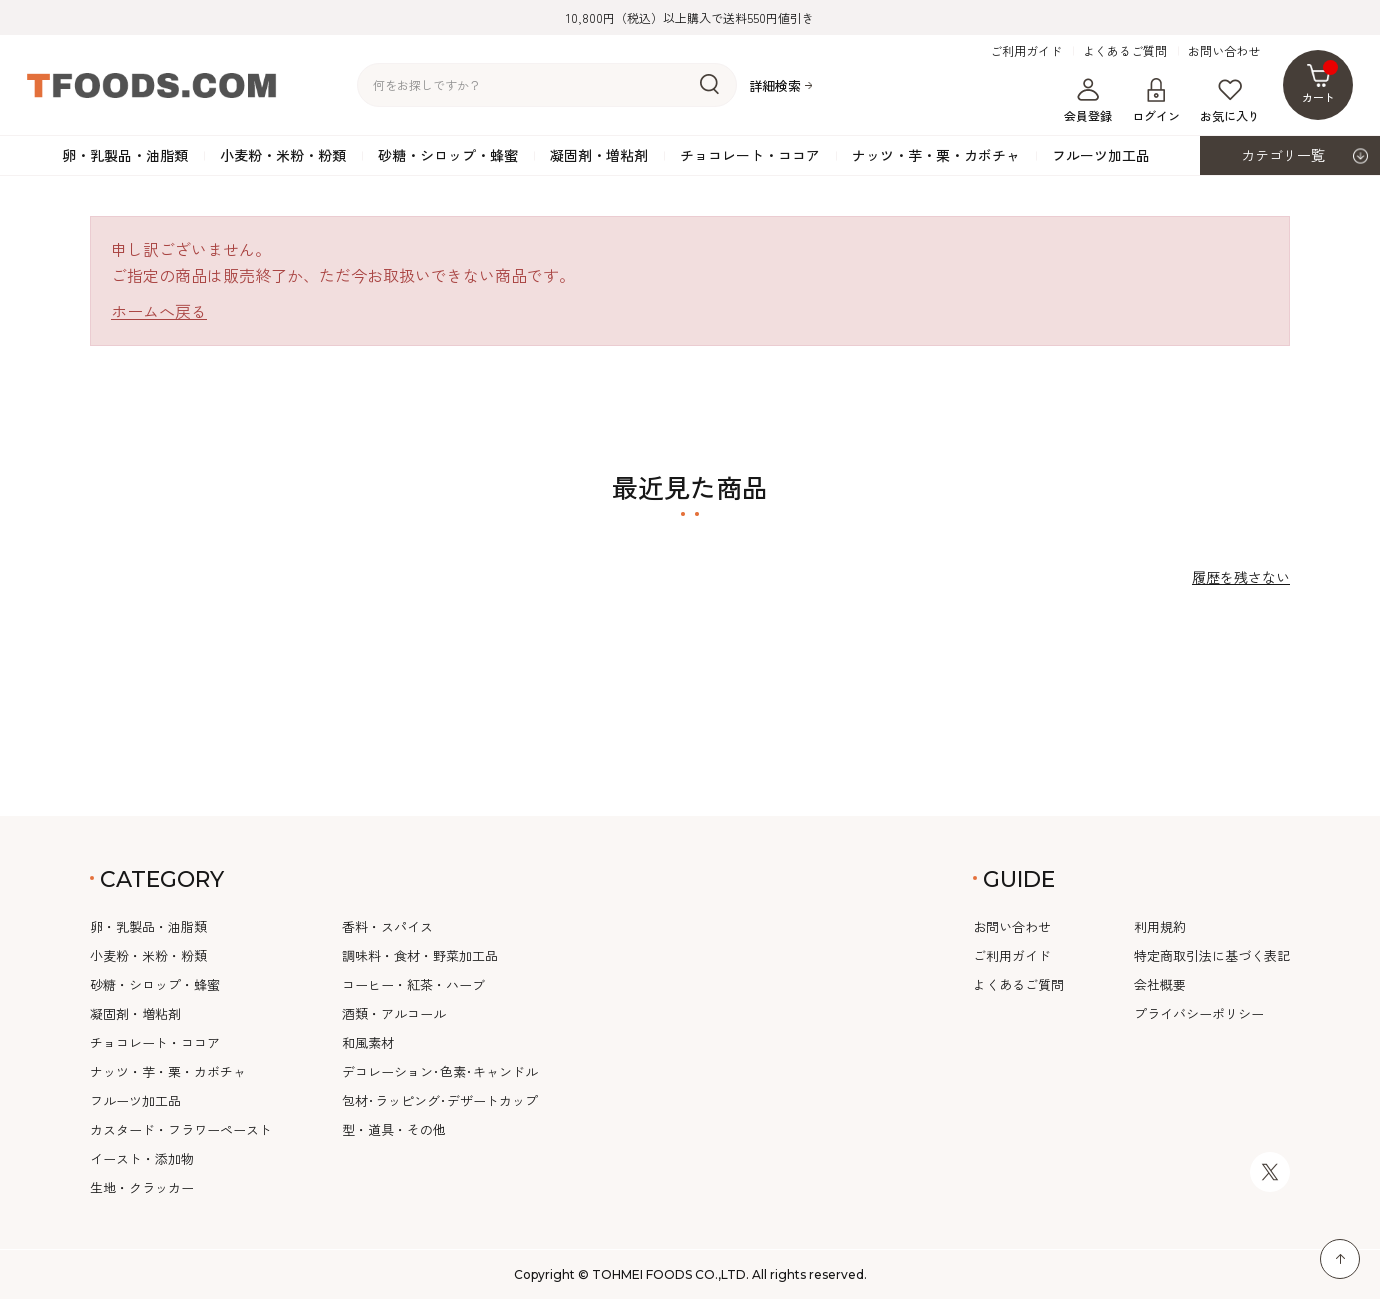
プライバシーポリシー (1199, 1013)
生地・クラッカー (142, 1187)
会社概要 (1160, 984)
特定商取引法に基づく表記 (1212, 955)
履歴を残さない (1241, 577)
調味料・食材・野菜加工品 (420, 955)
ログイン (1156, 101)
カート (1320, 82)
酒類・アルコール (394, 1013)
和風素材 (368, 1042)
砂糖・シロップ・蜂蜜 (448, 155)
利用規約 (1160, 926)
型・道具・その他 (394, 1129)
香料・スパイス (387, 926)
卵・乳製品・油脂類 (125, 155)
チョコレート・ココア (750, 155)
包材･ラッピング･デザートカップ (440, 1100)
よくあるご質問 (1125, 51)
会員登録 (1088, 101)
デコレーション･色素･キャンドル (440, 1071)
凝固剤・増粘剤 (599, 155)
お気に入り (1230, 101)
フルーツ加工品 (1101, 155)
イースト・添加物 (142, 1158)
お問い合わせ (1224, 51)
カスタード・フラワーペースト (181, 1129)
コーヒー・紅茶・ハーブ (413, 984)
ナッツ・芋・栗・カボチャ (936, 155)
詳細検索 (775, 85)
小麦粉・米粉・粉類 (283, 155)
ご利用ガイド (1026, 51)
